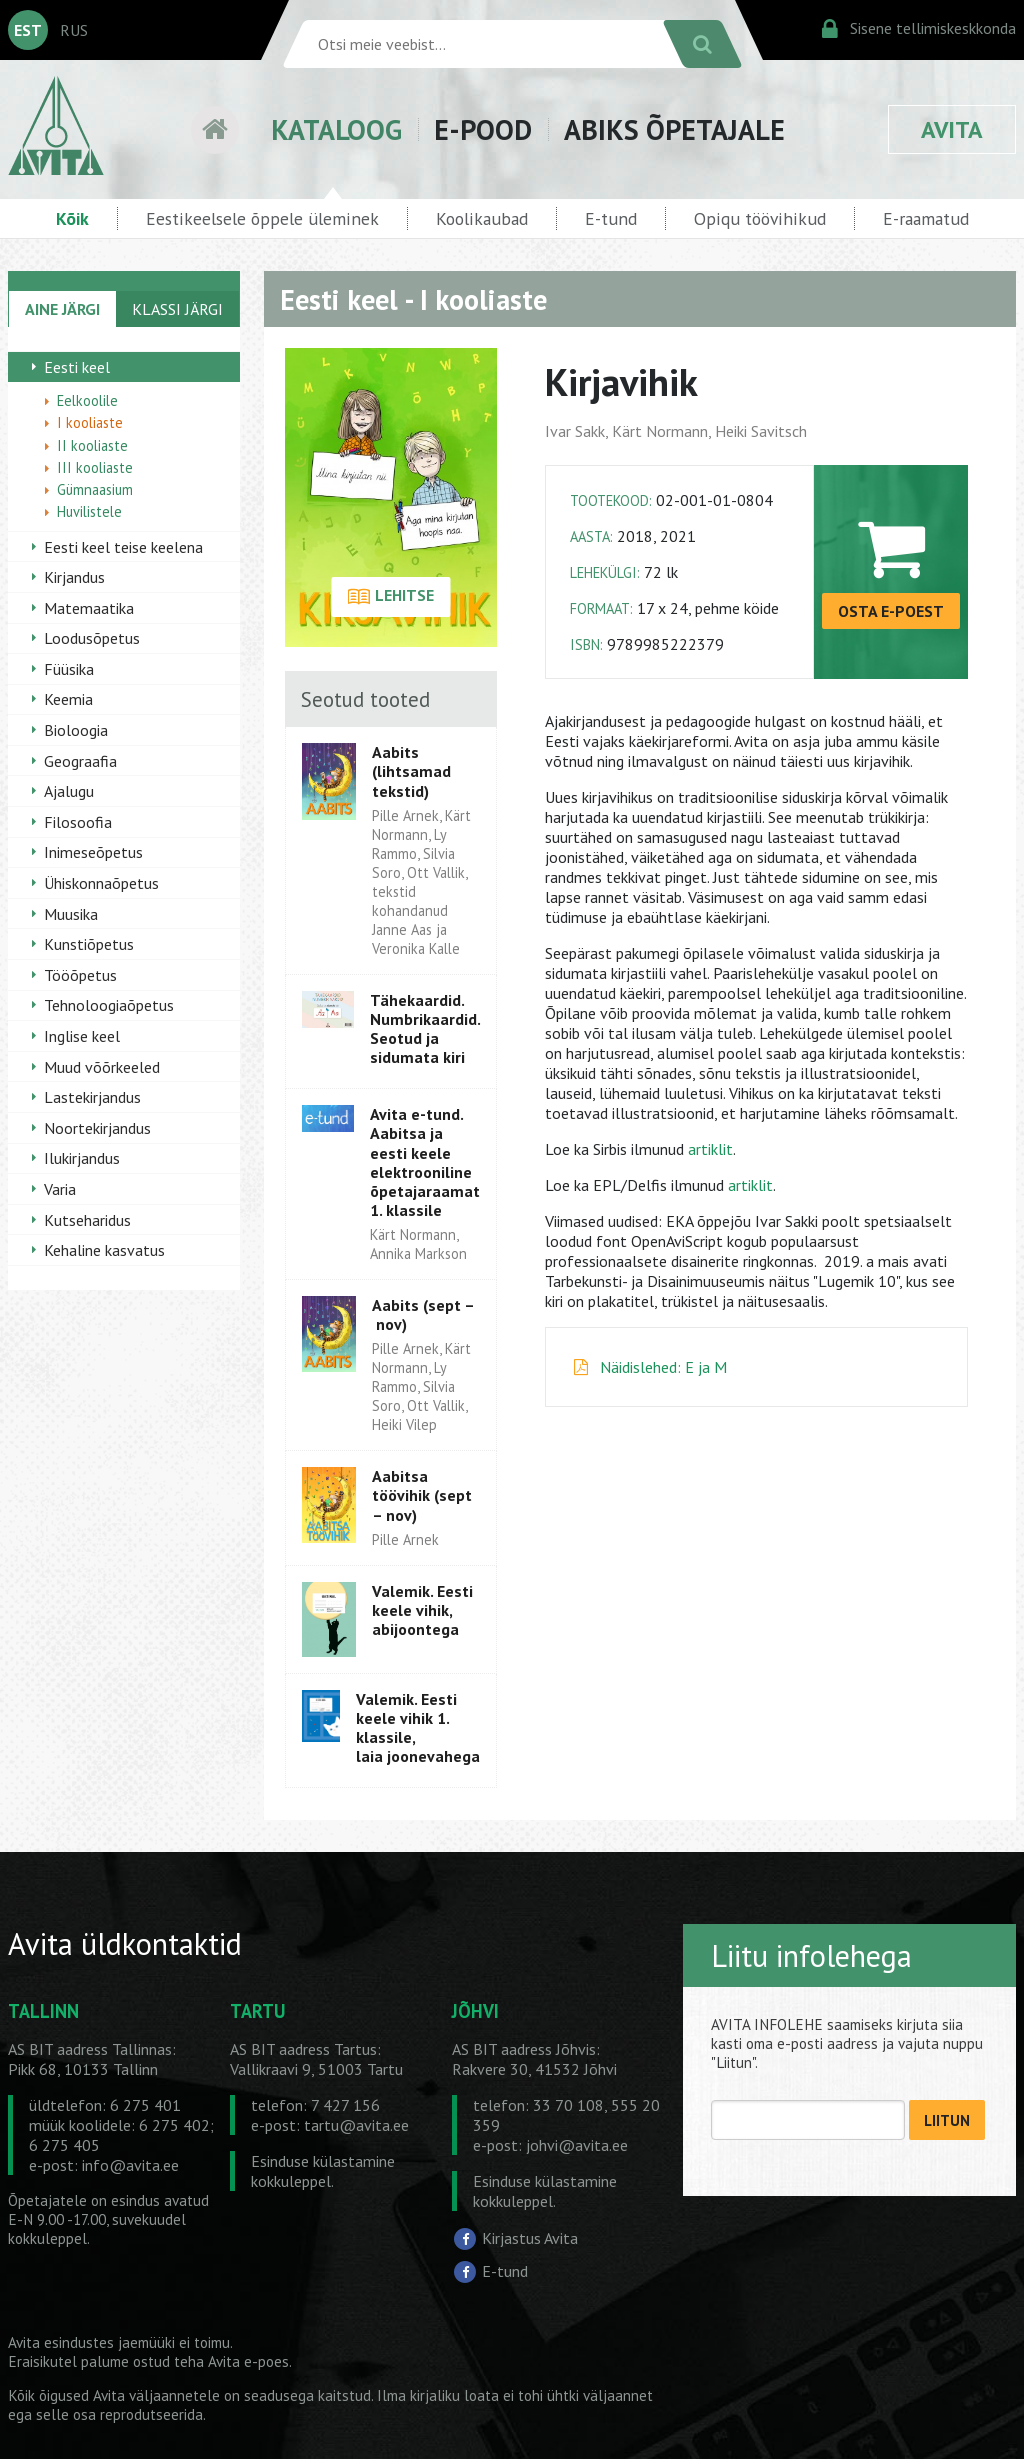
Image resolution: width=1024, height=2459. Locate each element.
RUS (74, 30)
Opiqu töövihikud (760, 218)
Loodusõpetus (92, 638)
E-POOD (483, 129)
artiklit (710, 1149)
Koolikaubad (482, 218)
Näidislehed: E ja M (663, 1367)
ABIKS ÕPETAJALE (674, 129)
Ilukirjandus (82, 1158)
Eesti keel (77, 367)
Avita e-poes (248, 2361)
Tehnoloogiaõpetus (109, 1005)
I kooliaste (90, 422)
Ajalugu (69, 791)
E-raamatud (926, 218)
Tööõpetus (80, 975)
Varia (60, 1189)
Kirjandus (74, 577)
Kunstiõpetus (89, 944)
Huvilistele (89, 511)
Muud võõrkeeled (102, 1067)
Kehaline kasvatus (104, 1250)
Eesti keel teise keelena (123, 547)
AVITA (952, 129)
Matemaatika (89, 608)
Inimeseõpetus (93, 852)
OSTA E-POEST (891, 611)
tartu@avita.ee (356, 2125)
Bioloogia (76, 730)
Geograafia (80, 761)
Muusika (71, 914)
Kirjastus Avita (530, 2237)
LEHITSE (390, 597)
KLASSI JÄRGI (177, 309)
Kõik (72, 218)
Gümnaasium (95, 489)
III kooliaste (95, 467)
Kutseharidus (87, 1220)
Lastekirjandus (92, 1097)
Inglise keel (82, 1036)
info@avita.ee (130, 2165)
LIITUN (947, 2120)
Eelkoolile (87, 400)
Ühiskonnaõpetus (101, 883)
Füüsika (69, 669)
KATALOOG (336, 129)
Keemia (68, 699)
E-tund (611, 218)
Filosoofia (78, 822)
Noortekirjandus (97, 1128)
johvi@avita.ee (577, 2145)
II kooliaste (92, 445)
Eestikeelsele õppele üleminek (262, 218)
